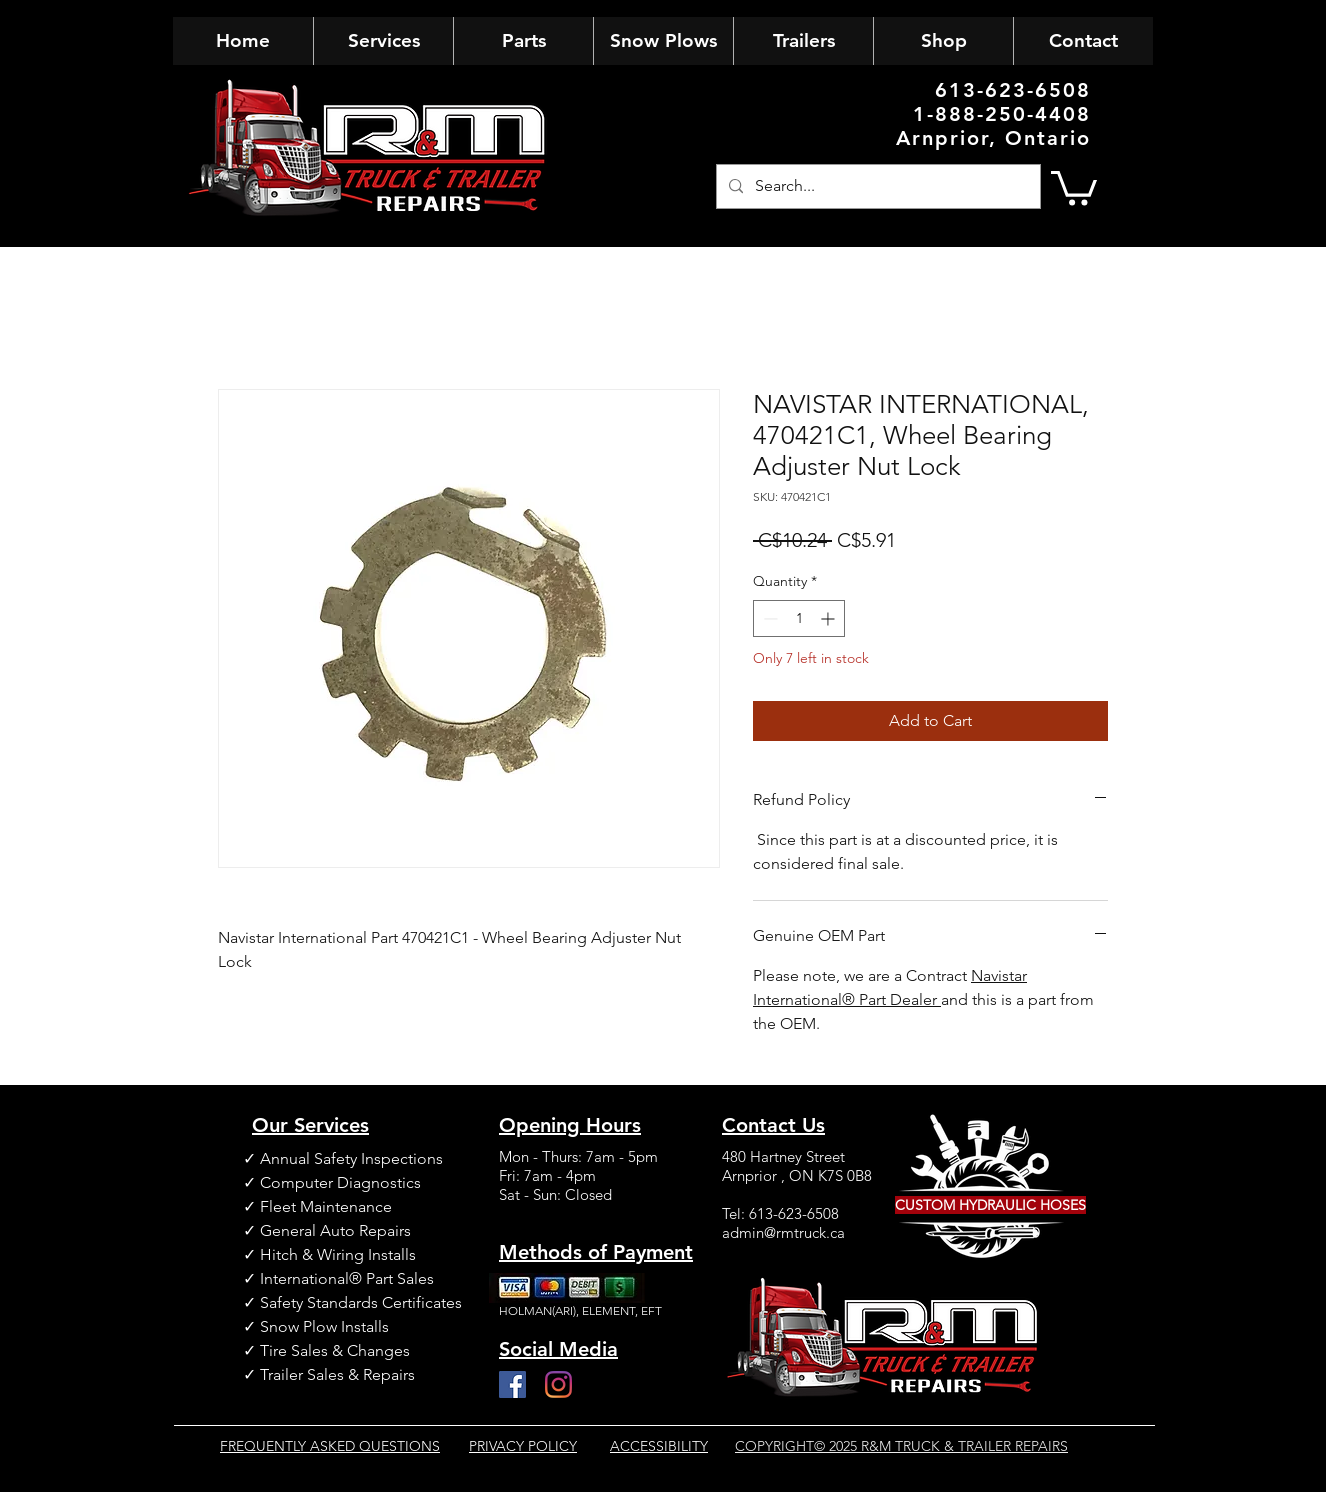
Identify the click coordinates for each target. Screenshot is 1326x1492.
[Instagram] (558, 1384)
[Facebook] (512, 1384)
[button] (1074, 186)
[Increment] (829, 618)
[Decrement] (768, 618)
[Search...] (876, 186)
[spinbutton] (799, 618)
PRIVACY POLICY (523, 1446)
